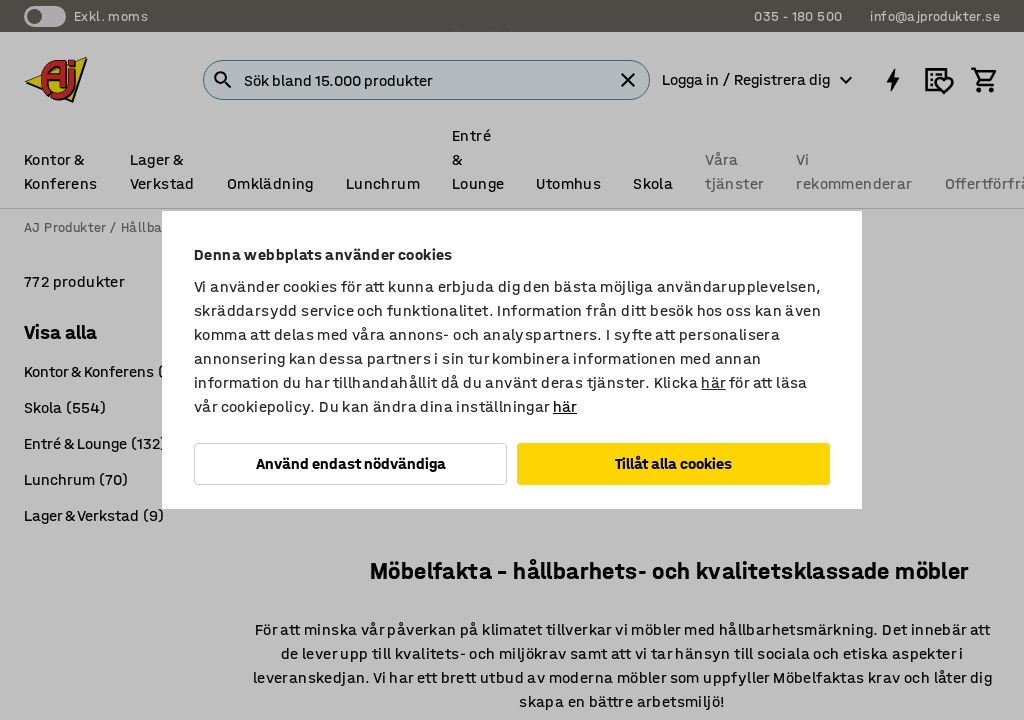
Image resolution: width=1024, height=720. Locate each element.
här (713, 382)
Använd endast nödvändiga (351, 463)
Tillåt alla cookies (673, 463)
